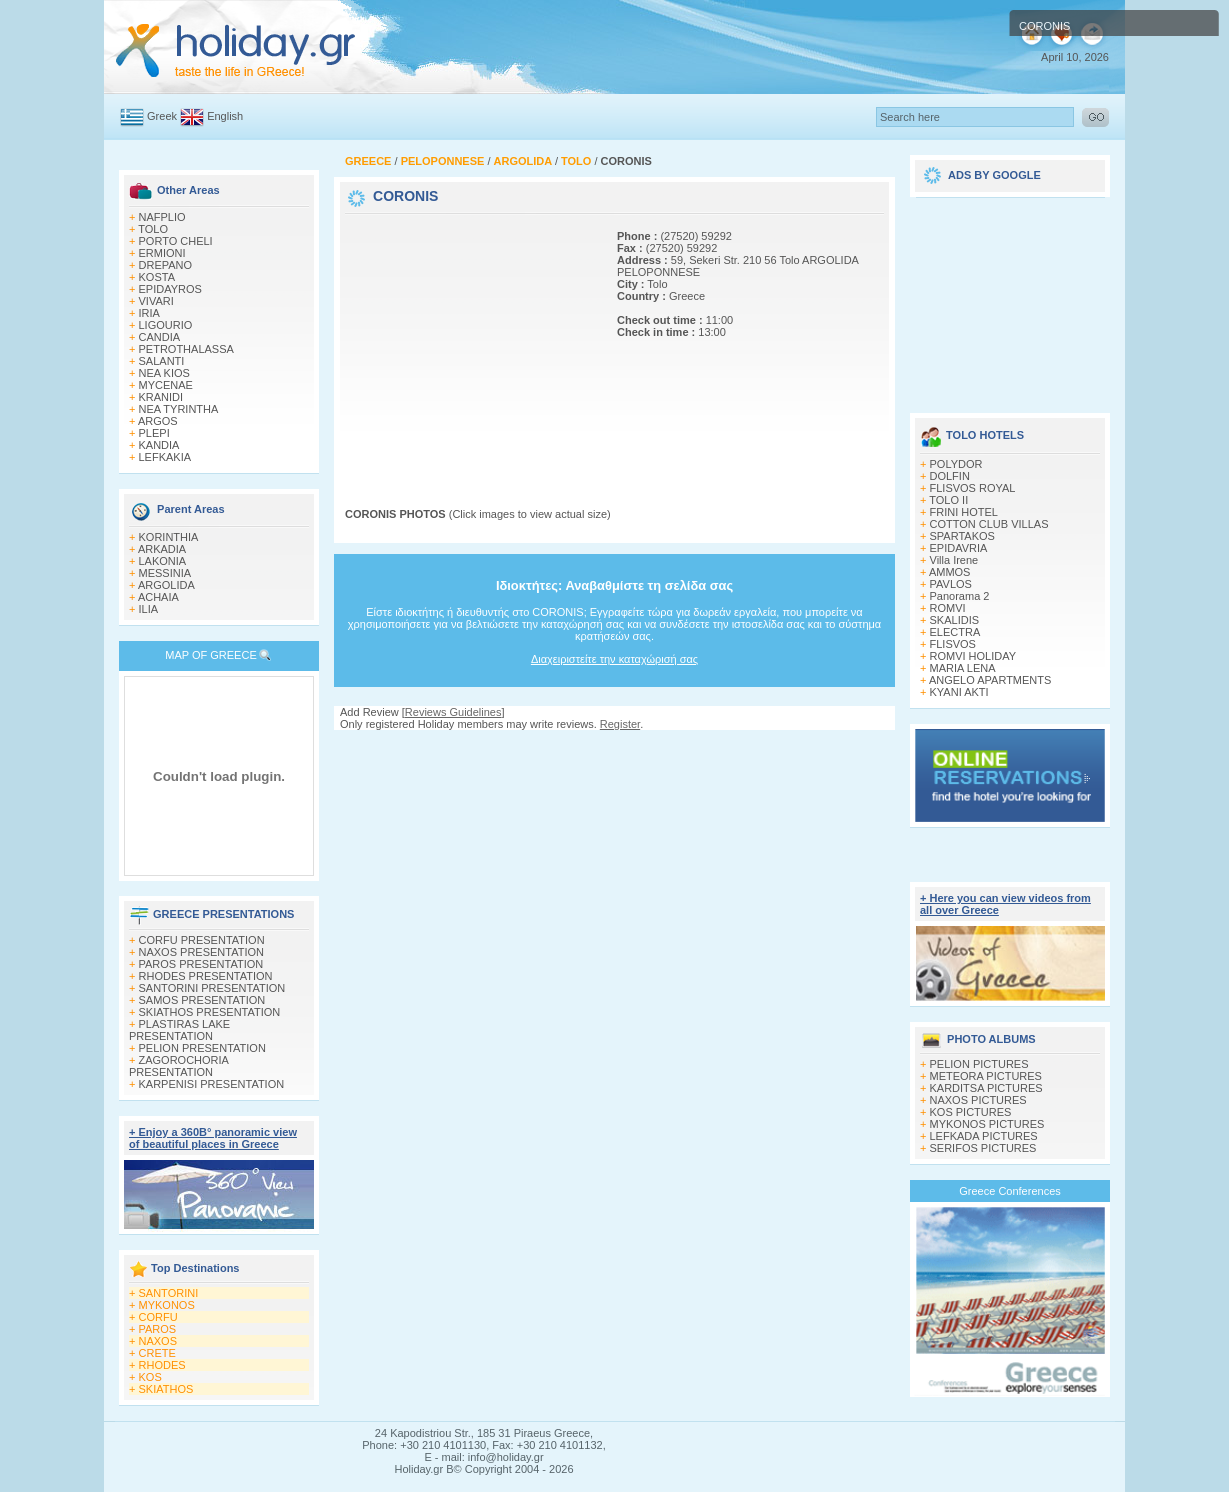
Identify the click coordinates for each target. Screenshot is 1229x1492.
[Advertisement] (470, 343)
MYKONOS (167, 1305)
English (225, 116)
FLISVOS (953, 644)
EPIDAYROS (170, 289)
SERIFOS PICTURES (983, 1148)
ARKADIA (162, 549)
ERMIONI (162, 253)
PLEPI (154, 433)
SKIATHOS (166, 1389)
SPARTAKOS (962, 536)
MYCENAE (166, 385)
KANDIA (159, 445)
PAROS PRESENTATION (201, 964)
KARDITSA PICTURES (986, 1088)
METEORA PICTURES (986, 1076)
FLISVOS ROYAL (973, 488)
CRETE (157, 1353)
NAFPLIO (162, 217)
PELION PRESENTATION (202, 1048)
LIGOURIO (166, 325)
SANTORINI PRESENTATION (212, 988)
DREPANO (166, 265)
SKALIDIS (955, 620)
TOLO (153, 229)
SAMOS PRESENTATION (202, 1000)
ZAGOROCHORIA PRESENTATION (178, 1066)
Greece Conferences (1010, 1191)
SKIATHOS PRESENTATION (210, 1012)
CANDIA (160, 337)
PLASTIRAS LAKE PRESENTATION (179, 1030)
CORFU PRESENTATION (202, 940)
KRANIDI (161, 397)
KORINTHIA (169, 537)
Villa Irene (954, 560)
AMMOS (950, 572)
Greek (162, 116)
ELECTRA (955, 632)
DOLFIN (950, 476)
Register (620, 724)
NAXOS (158, 1341)
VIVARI (156, 301)
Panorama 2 (960, 596)
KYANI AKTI (959, 692)
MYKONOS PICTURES (987, 1124)
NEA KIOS (164, 373)
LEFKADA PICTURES (984, 1136)
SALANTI (162, 361)
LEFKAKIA (165, 457)
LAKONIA (163, 561)
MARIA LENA (963, 668)
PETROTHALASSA (186, 349)
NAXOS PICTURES (978, 1100)
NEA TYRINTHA (179, 409)
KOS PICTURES (971, 1112)
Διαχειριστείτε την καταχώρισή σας (614, 659)
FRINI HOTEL (964, 512)
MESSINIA (165, 573)
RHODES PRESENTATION (206, 976)
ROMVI (948, 608)
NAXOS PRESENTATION (202, 952)
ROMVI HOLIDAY (973, 656)
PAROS (158, 1329)
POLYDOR (956, 464)
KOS (150, 1377)
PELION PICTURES (979, 1064)
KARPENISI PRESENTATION (212, 1084)
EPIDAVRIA (959, 548)
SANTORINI (169, 1293)
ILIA (149, 609)
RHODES (162, 1365)
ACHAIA (158, 597)
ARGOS (158, 421)
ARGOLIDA (166, 585)
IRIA (149, 313)
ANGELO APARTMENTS (990, 680)
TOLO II (948, 500)
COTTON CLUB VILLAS (989, 524)
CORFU (158, 1317)
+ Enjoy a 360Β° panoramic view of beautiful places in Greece (213, 1138)
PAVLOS (951, 584)
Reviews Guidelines (453, 712)
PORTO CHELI (176, 241)
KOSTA (157, 277)
